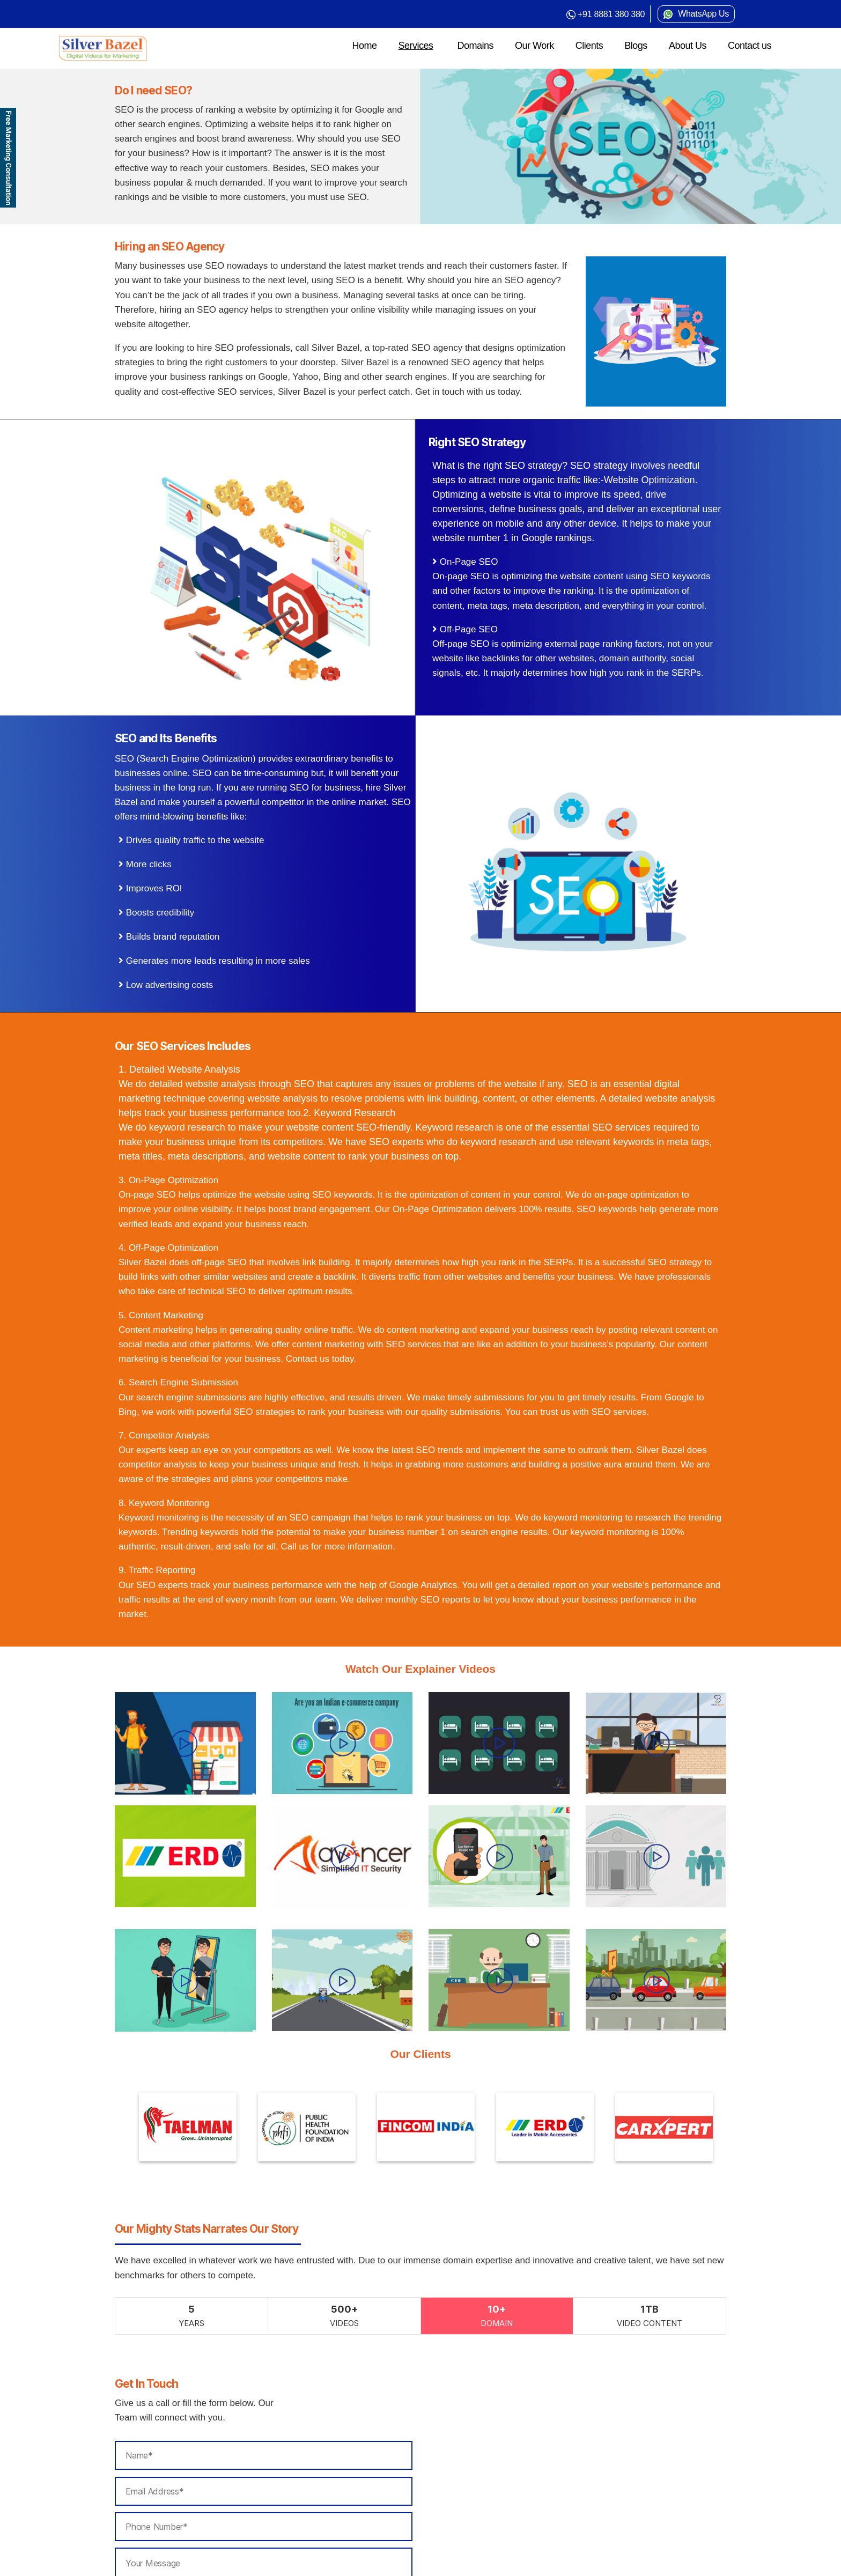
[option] (156, 2127)
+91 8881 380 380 (611, 14)
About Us (687, 45)
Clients (589, 45)
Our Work (534, 45)
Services (416, 45)
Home (364, 45)
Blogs (635, 45)
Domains (476, 45)
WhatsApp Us (703, 13)
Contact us (749, 45)
